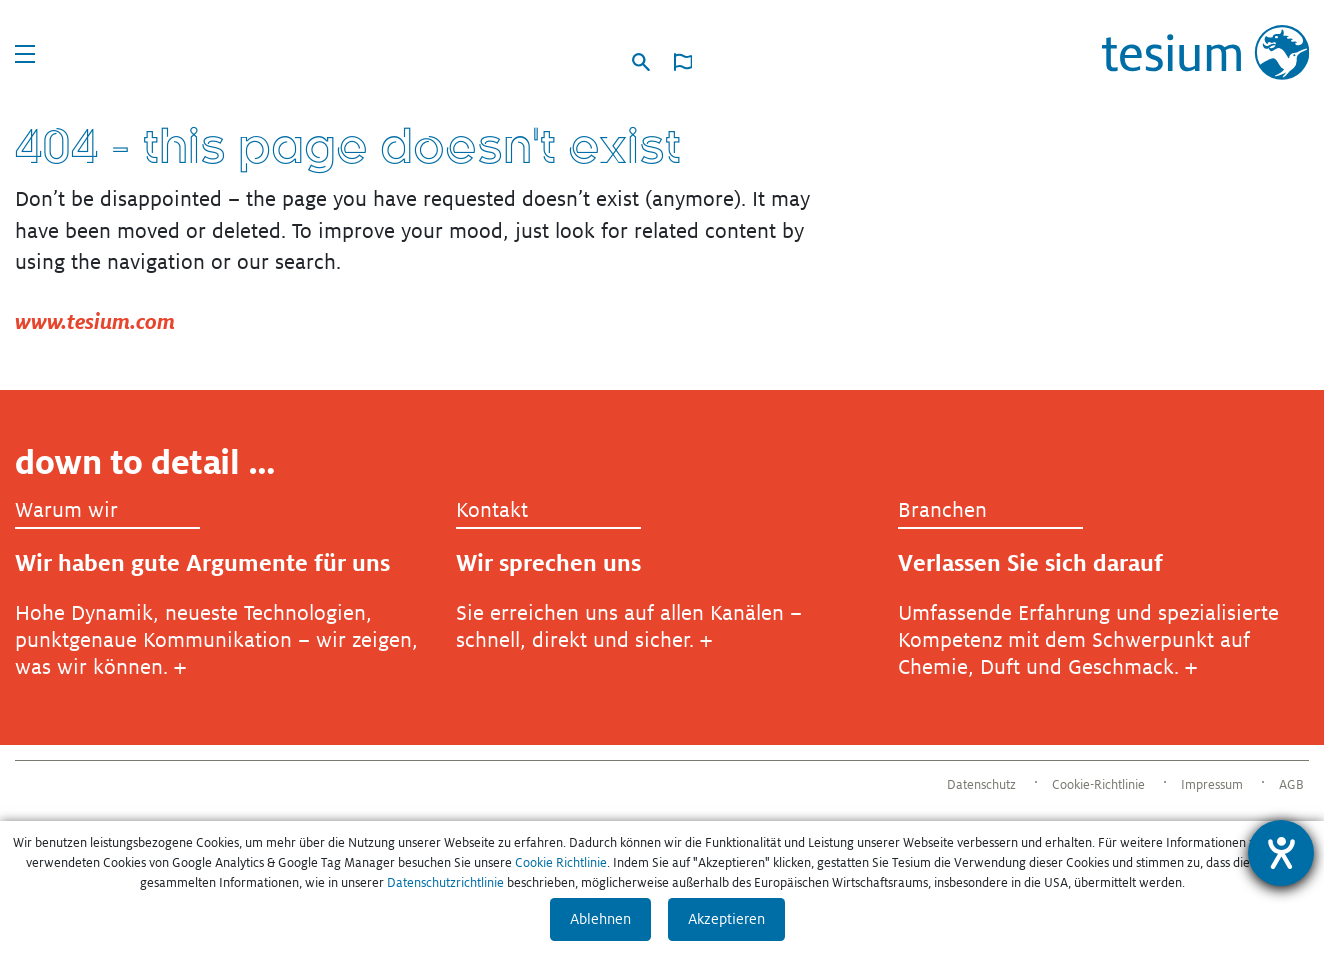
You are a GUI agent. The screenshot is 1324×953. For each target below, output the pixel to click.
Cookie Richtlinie (561, 863)
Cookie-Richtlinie (1098, 785)
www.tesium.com (95, 321)
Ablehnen (600, 919)
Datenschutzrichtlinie (445, 883)
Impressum (1212, 785)
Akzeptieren (726, 919)
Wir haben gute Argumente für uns (202, 563)
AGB (1291, 785)
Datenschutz (981, 785)
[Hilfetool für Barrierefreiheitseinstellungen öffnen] (1281, 853)
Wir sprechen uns (548, 563)
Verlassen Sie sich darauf (1030, 563)
